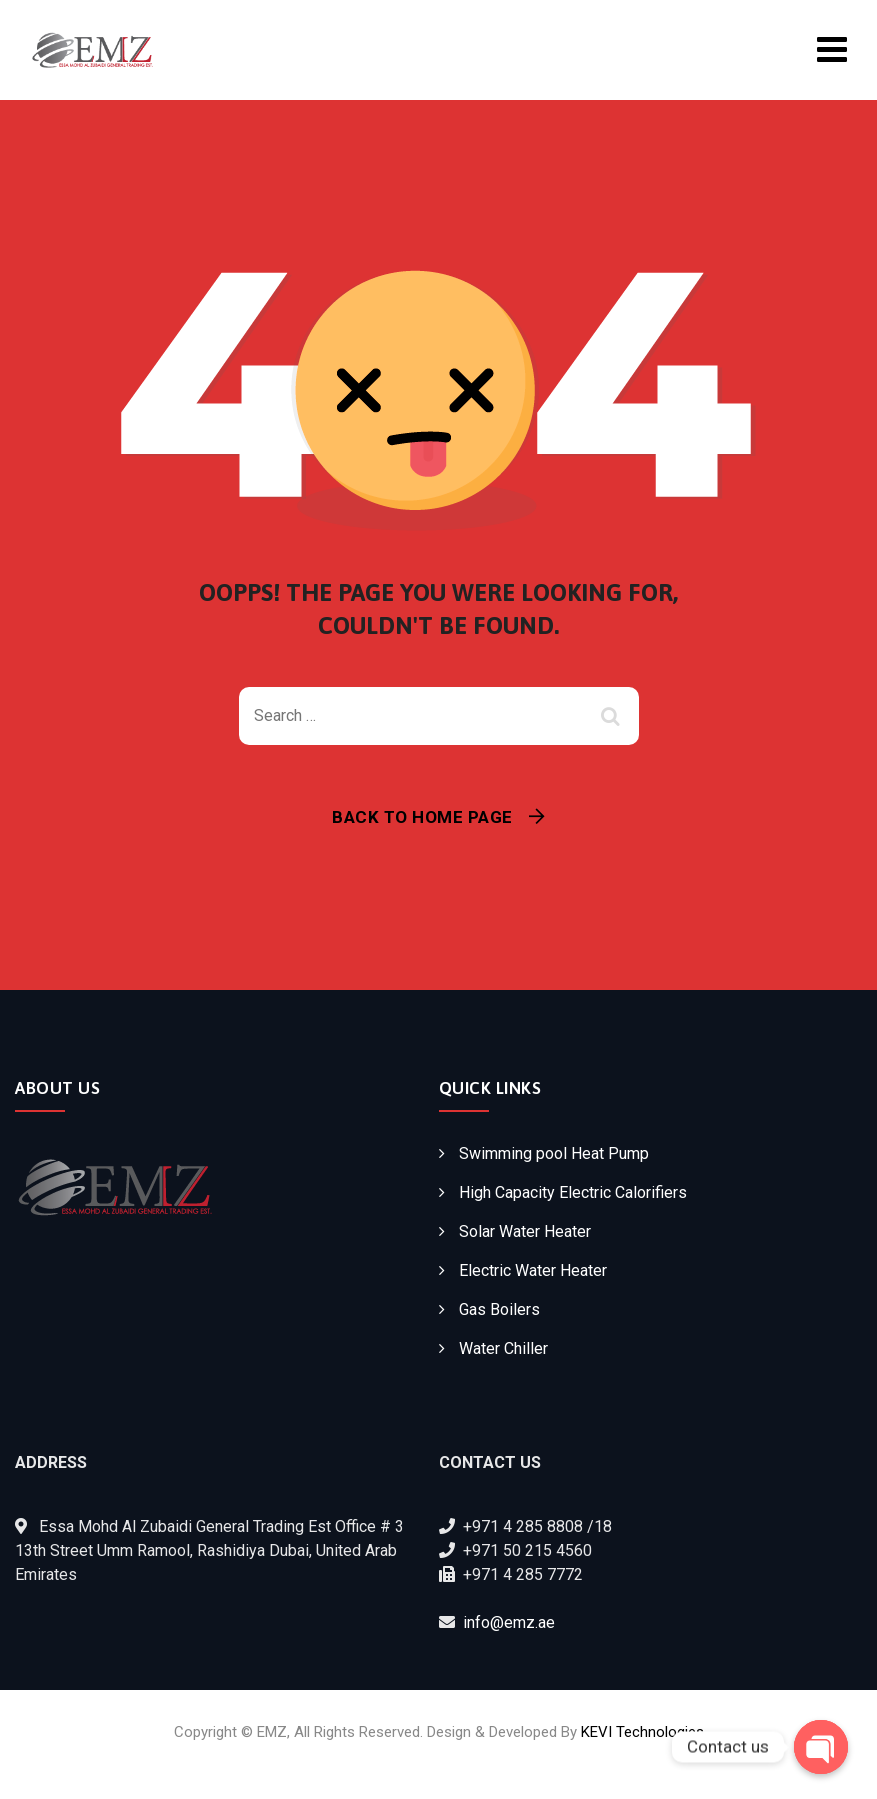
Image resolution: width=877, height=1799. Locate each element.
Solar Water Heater (525, 1231)
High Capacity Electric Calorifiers (573, 1192)
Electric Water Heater (533, 1270)
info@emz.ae (509, 1622)
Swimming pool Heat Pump (554, 1153)
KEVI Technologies (642, 1732)
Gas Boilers (499, 1309)
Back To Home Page (422, 817)
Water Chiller (503, 1348)
